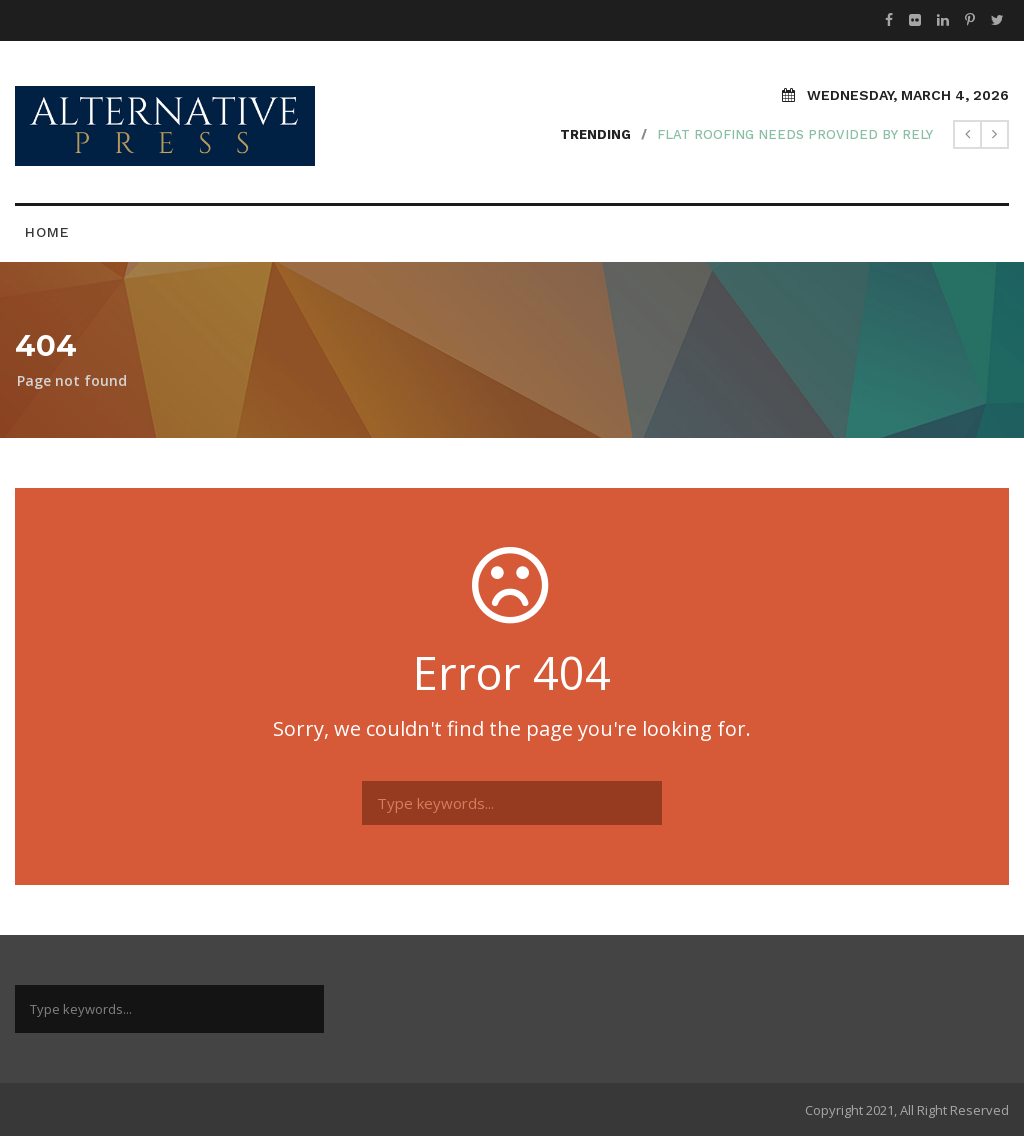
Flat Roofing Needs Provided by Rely (795, 134)
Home (47, 232)
